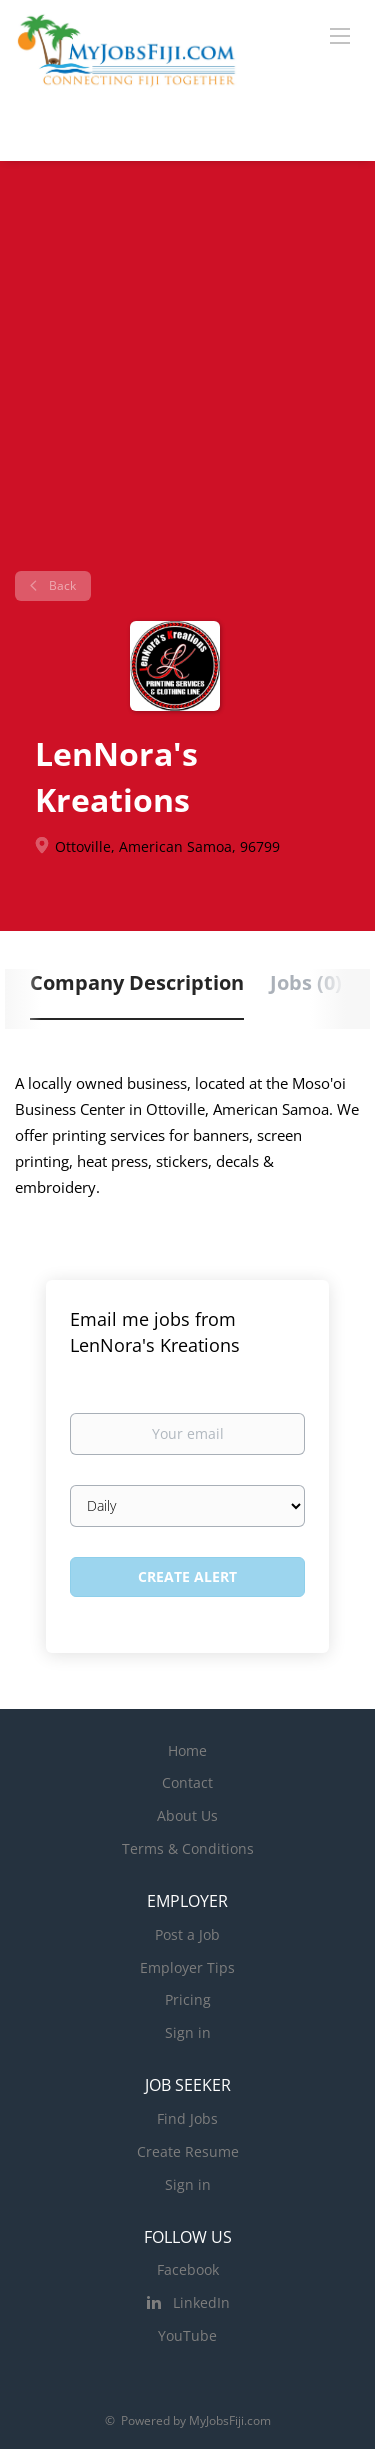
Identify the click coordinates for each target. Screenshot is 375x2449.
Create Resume (188, 2151)
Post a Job (187, 1934)
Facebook (188, 2269)
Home (187, 1750)
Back (61, 585)
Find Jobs (187, 2118)
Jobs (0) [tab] (306, 982)
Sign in (188, 2032)
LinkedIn (201, 2302)
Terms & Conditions (188, 1848)
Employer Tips (187, 1967)
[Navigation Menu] (340, 35)
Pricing (188, 1999)
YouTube (187, 2335)
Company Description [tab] (137, 982)
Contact (187, 1782)
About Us (187, 1815)
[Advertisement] (187, 373)
